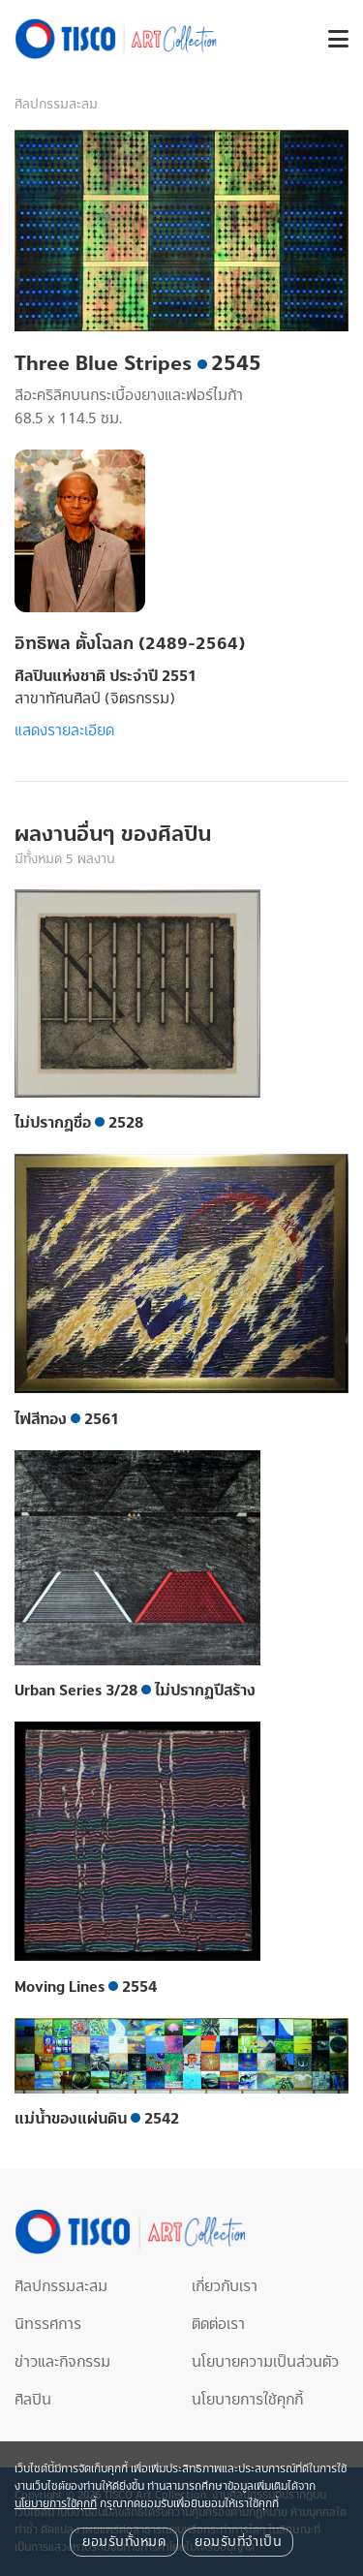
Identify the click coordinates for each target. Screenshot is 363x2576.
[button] (331, 39)
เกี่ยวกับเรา (224, 2286)
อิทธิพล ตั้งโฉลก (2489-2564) (130, 644)
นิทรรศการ (48, 2324)
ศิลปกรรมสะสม (56, 104)
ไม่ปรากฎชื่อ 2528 (79, 1122)
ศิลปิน (33, 2399)
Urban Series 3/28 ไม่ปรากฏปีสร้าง (135, 1690)
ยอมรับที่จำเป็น (238, 2542)
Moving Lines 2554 (86, 1987)
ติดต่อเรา (218, 2324)
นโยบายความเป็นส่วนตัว (265, 2362)
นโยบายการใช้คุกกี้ (247, 2399)
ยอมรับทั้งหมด (124, 2542)
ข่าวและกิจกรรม (62, 2362)
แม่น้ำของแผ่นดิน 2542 (97, 2118)
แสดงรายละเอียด (64, 730)
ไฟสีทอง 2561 (67, 1419)
